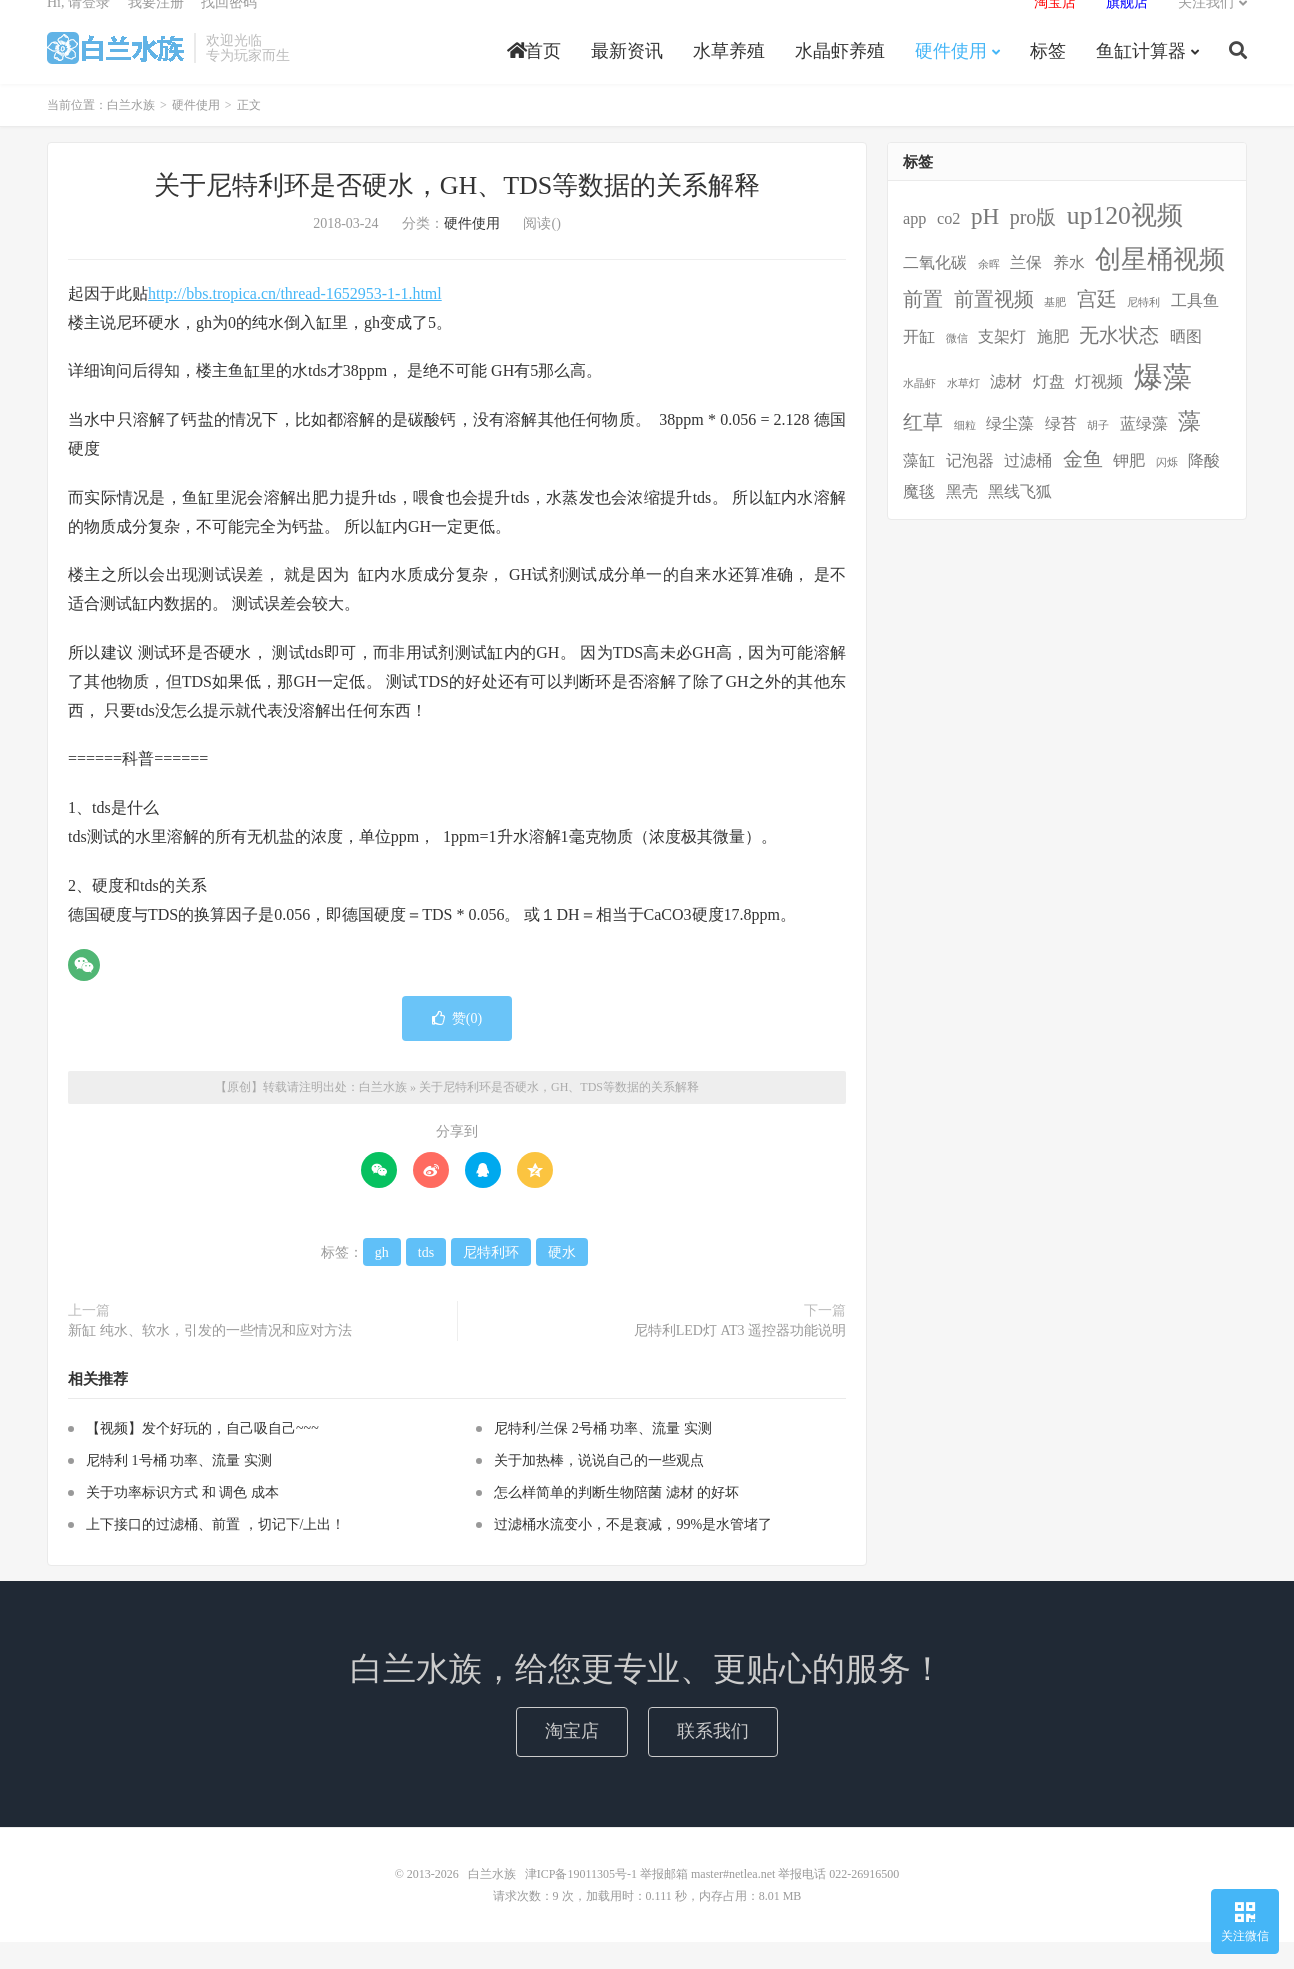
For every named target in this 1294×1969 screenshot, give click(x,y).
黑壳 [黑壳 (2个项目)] (962, 519)
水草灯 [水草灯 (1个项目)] (963, 409)
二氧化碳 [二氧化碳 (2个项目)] (935, 290)
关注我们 (1206, 25)
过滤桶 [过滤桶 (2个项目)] (1028, 488)
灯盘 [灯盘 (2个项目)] (1049, 408)
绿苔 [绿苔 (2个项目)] (1061, 451)
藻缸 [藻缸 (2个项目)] (919, 488)
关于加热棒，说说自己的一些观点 (599, 1487)
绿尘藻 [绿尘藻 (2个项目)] (1010, 451)
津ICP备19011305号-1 (581, 1901)
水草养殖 (729, 74)
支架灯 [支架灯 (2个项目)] (1002, 364)
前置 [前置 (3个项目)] (923, 326)
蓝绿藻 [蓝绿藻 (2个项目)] (1144, 451)
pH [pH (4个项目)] (985, 243)
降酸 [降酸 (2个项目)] (1204, 488)
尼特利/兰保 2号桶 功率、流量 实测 (602, 1455)
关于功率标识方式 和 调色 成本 (182, 1519)
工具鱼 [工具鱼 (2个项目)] (1195, 328)
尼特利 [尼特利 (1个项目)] (1143, 329)
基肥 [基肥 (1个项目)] (1055, 329)
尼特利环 (491, 1279)
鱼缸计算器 (1141, 74)
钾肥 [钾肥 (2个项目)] (1129, 488)
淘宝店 (572, 1758)
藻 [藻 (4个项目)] (1189, 448)
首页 (534, 74)
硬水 (562, 1279)
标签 (1048, 74)
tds (426, 1279)
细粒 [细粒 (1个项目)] (965, 452)
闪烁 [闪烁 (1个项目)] (1167, 489)
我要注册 (156, 25)
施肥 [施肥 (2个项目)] (1053, 364)
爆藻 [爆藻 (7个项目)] (1163, 403)
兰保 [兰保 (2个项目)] (1026, 290)
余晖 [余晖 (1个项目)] (989, 291)
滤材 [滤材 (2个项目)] (1006, 408)
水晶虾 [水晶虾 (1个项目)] (919, 409)
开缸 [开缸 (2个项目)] (919, 364)
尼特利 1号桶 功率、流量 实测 (179, 1487)
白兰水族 (115, 71)
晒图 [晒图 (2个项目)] (1186, 364)
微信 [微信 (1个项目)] (957, 365)
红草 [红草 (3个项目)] (923, 449)
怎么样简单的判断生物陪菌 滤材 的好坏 (616, 1519)
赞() (457, 1045)
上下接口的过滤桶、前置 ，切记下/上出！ (215, 1551)
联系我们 (713, 1758)
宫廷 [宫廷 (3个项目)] (1097, 326)
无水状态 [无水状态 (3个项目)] (1119, 362)
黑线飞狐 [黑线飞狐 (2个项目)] (1020, 519)
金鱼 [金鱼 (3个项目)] (1083, 486)
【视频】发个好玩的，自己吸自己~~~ (202, 1455)
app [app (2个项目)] (914, 246)
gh (382, 1279)
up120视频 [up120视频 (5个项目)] (1125, 242)
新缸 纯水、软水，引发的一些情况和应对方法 (210, 1357)
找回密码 (229, 25)
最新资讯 (627, 74)
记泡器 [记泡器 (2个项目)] (970, 488)
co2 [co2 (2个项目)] (948, 246)
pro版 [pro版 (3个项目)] (1033, 244)
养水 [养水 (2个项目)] (1069, 290)
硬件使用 (951, 74)
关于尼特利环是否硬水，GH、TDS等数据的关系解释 (457, 212)
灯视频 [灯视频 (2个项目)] (1099, 408)
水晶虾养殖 (840, 74)
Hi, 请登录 (78, 25)
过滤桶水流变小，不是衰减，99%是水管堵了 (633, 1551)
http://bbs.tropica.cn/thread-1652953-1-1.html (295, 320)
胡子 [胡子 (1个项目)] (1098, 452)
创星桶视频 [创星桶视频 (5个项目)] (1160, 286)
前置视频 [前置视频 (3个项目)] (994, 326)
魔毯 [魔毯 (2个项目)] (919, 519)
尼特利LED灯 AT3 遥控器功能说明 (740, 1357)
